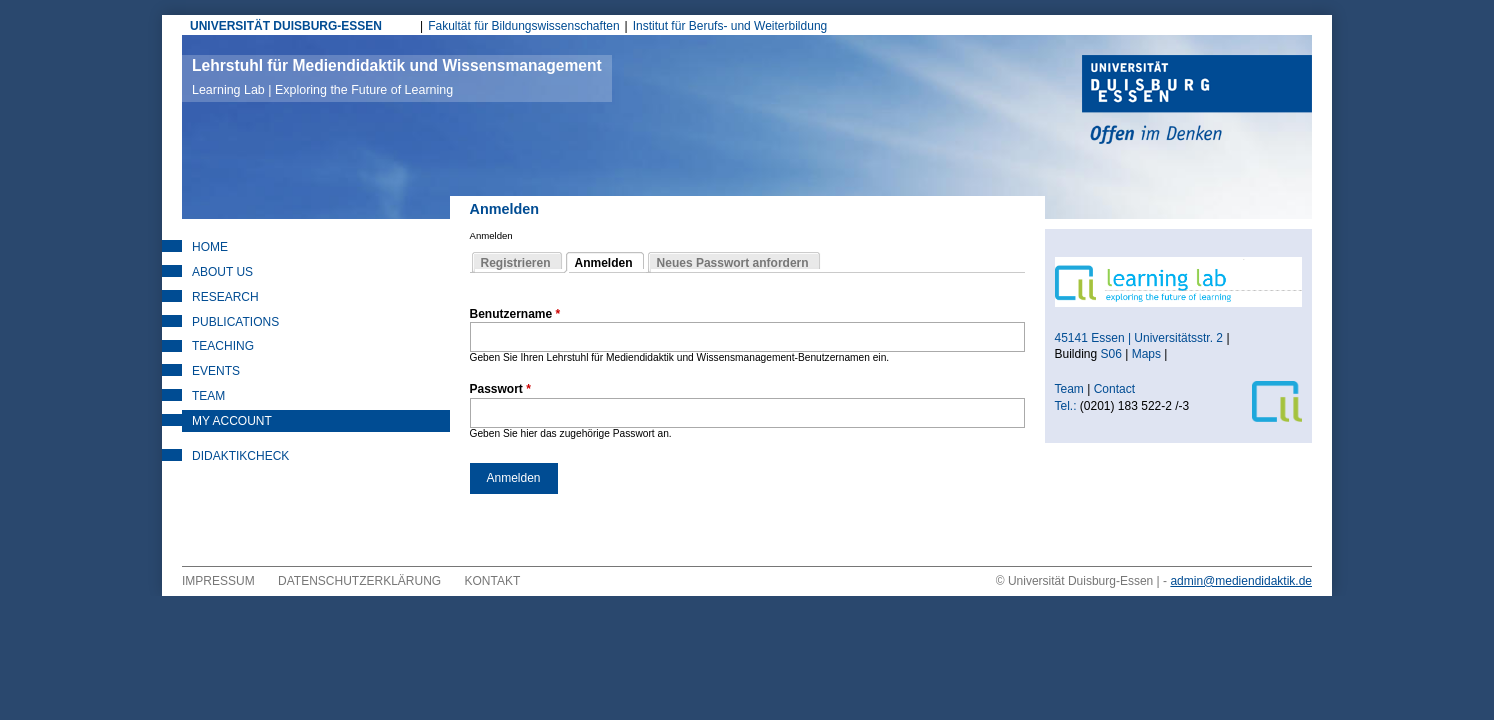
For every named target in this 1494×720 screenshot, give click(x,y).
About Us (222, 272)
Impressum (218, 581)
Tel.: (1066, 406)
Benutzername (515, 314)
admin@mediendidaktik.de (1241, 581)
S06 (1111, 354)
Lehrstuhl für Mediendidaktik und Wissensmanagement (397, 77)
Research (225, 297)
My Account (232, 421)
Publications (235, 322)
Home (210, 247)
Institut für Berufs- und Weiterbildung (730, 26)
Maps (1146, 354)
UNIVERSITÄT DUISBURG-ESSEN (286, 26)
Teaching (223, 346)
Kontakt (493, 581)
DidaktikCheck (240, 456)
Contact (1116, 389)
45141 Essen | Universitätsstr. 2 (1139, 338)
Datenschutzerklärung (359, 581)
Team (208, 396)
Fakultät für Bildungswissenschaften (523, 26)
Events (216, 371)
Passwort (500, 389)
